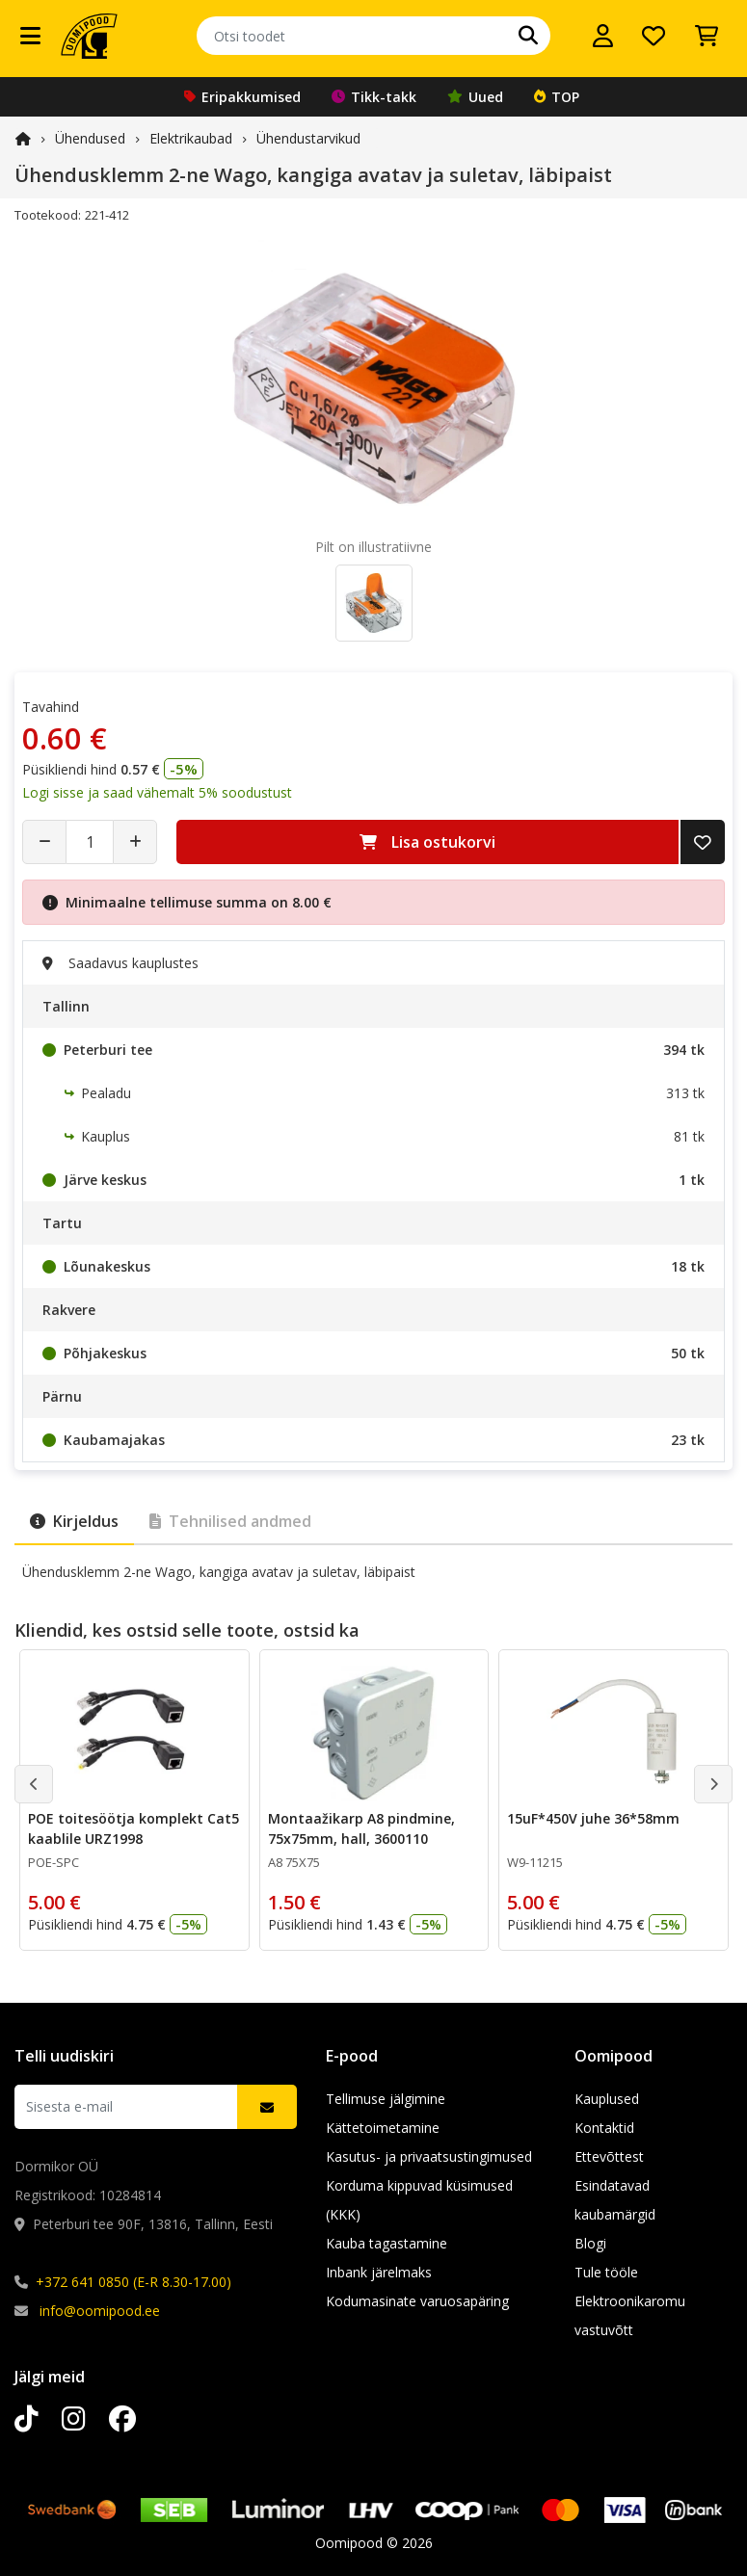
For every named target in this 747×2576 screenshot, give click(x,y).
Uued (475, 97)
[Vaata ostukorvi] (706, 35)
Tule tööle (606, 2272)
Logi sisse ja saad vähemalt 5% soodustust (157, 792)
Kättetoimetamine (383, 2127)
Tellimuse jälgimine (385, 2099)
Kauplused (606, 2099)
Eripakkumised (242, 97)
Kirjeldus (74, 1521)
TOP (556, 97)
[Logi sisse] (602, 35)
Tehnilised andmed (230, 1521)
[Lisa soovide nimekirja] (702, 842)
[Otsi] (528, 35)
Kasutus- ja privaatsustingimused (429, 2156)
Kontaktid (604, 2127)
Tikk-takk (374, 97)
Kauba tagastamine (386, 2243)
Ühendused (90, 138)
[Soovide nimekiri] (653, 35)
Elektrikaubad (190, 138)
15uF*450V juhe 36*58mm (593, 1818)
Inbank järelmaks (379, 2272)
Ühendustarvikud (308, 138)
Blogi (590, 2243)
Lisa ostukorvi (427, 842)
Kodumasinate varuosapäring (417, 2301)
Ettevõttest (609, 2156)
